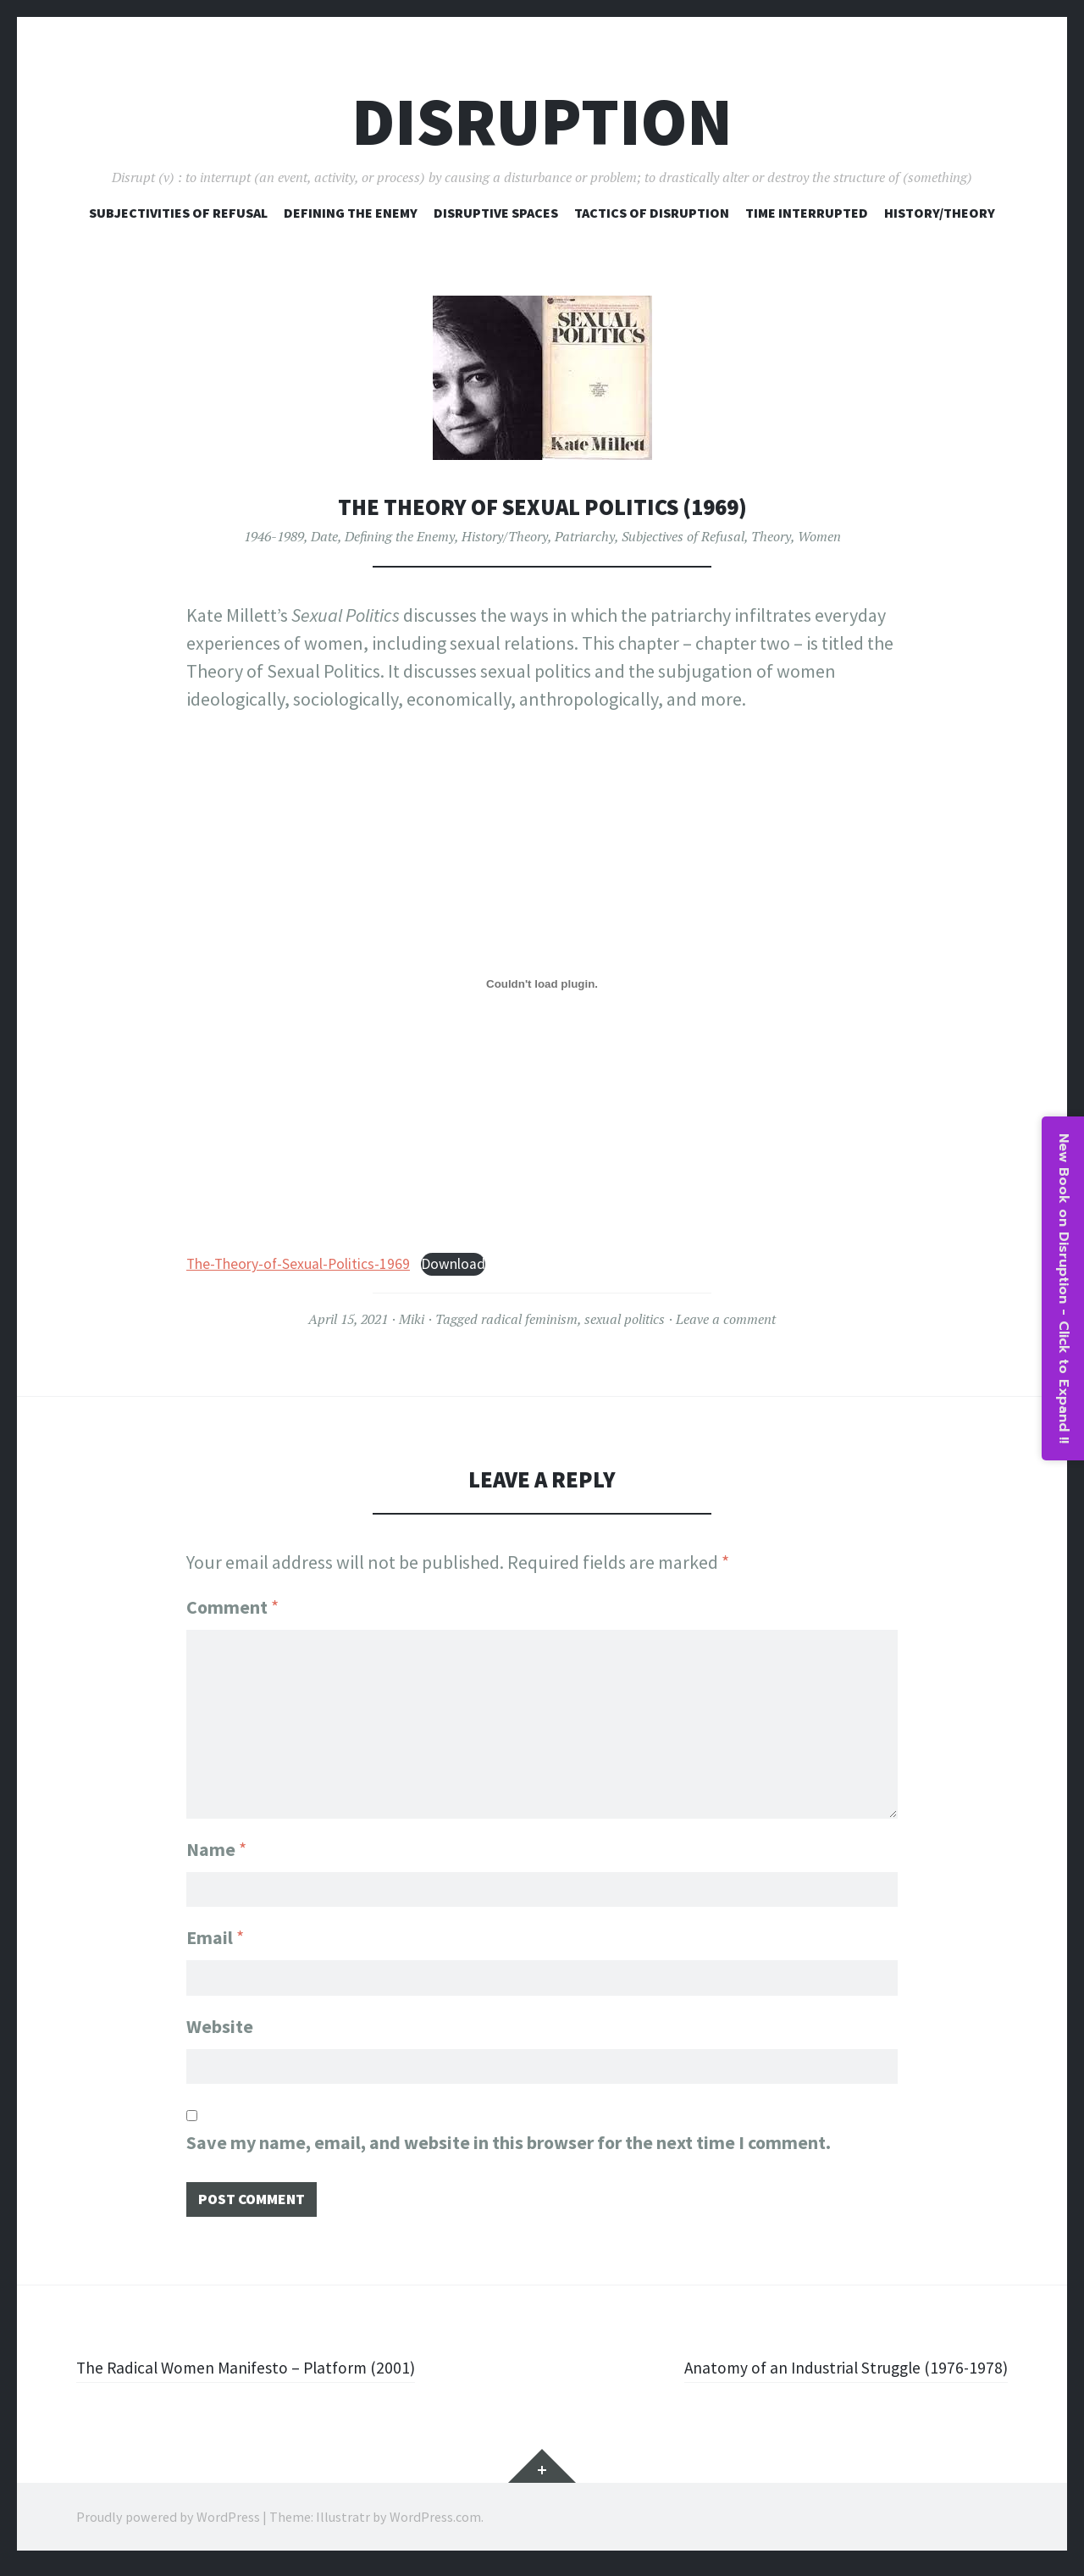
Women (819, 536)
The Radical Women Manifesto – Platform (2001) (264, 2375)
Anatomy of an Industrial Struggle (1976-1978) (827, 2375)
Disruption (542, 121)
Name (216, 1841)
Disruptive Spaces (496, 212)
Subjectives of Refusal (683, 536)
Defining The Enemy (351, 212)
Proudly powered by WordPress (168, 2525)
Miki (411, 1319)
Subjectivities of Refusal (178, 212)
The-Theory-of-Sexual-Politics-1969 (298, 1264)
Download (453, 1264)
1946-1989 (274, 536)
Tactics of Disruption (651, 212)
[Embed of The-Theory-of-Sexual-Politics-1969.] (542, 984)
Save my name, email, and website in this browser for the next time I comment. (508, 2146)
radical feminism (529, 1319)
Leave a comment (726, 1319)
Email (215, 1934)
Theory (771, 536)
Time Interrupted (806, 212)
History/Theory (939, 212)
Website (219, 2026)
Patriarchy (585, 536)
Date (324, 536)
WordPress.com (435, 2525)
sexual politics (624, 1319)
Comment (232, 1607)
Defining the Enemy (400, 536)
